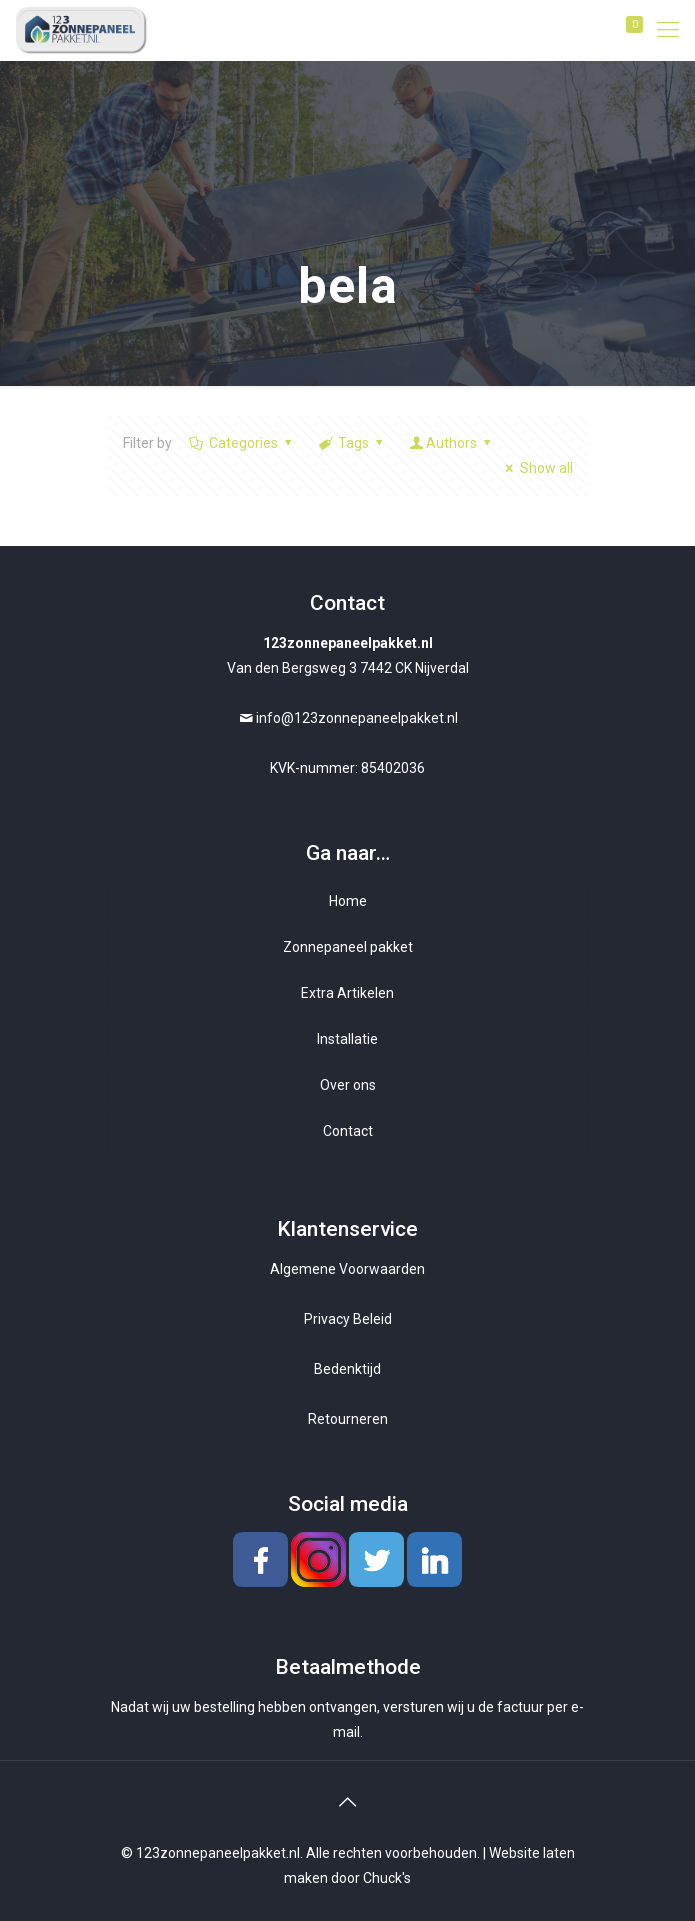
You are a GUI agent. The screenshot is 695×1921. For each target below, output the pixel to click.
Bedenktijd (347, 1369)
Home (348, 901)
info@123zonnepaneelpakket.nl (357, 718)
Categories (242, 443)
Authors (452, 443)
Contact (348, 1131)
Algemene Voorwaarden (347, 1269)
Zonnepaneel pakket (348, 947)
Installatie (347, 1039)
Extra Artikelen (347, 993)
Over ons (348, 1085)
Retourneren (348, 1419)
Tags (352, 443)
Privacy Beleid (348, 1319)
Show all (536, 468)
